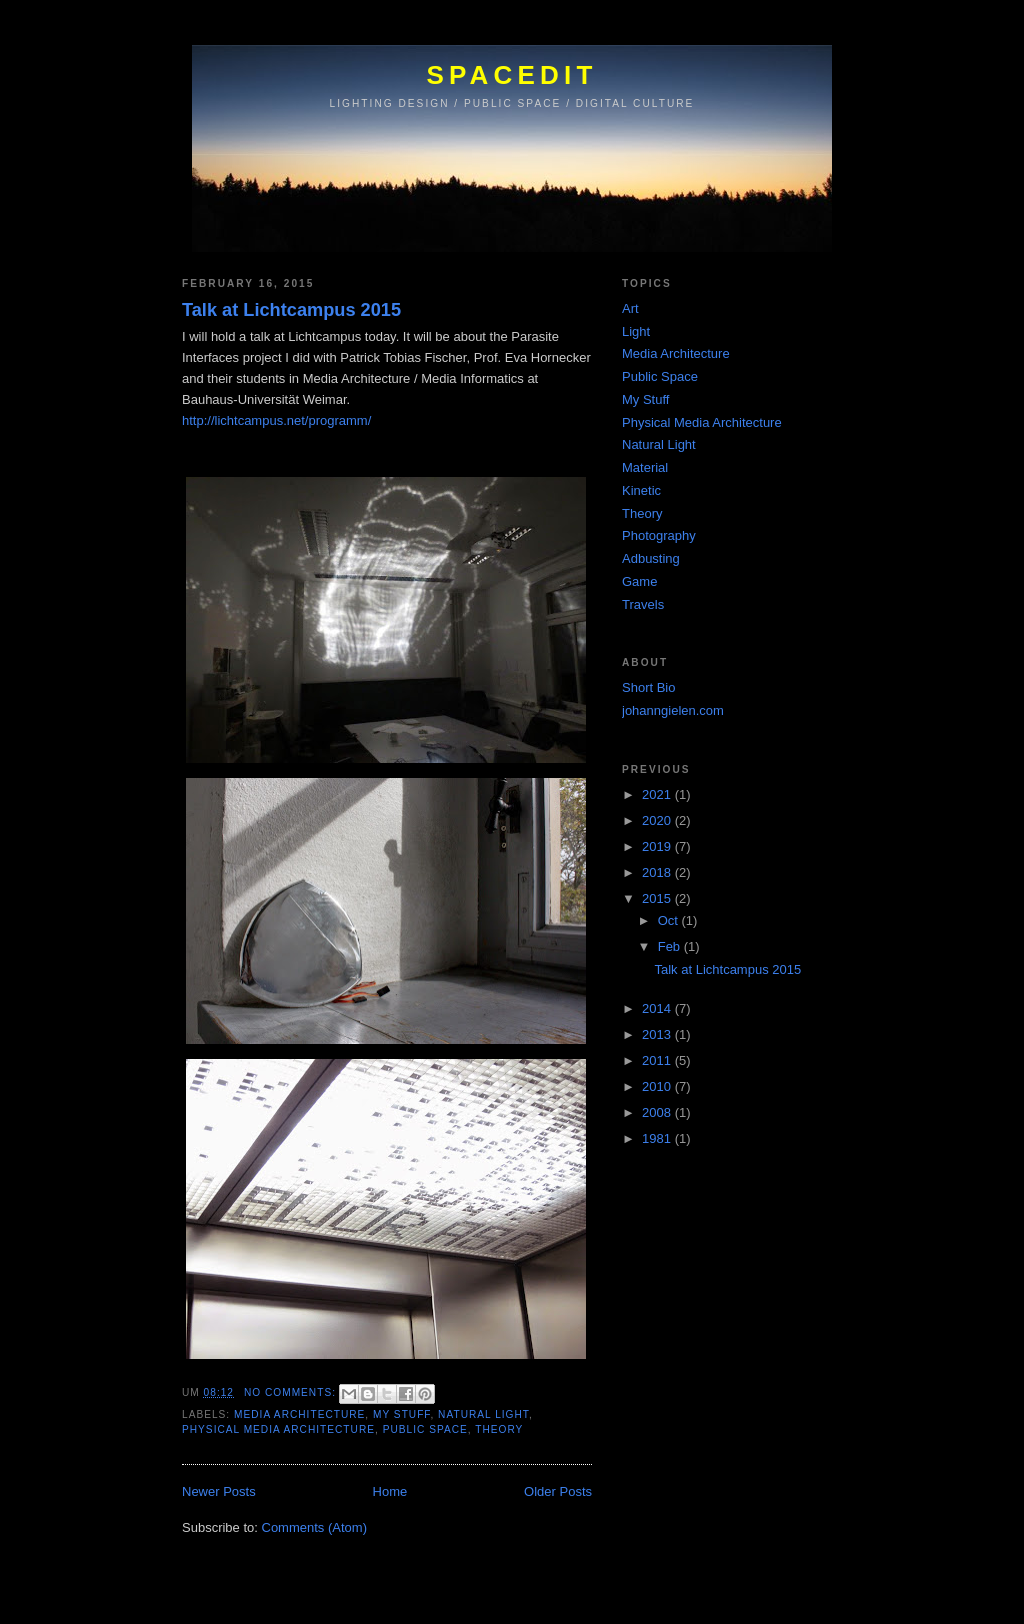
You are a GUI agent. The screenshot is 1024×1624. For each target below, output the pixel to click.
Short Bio (648, 687)
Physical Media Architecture (278, 1429)
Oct (670, 920)
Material (645, 467)
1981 (658, 1138)
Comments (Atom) (314, 1527)
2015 (658, 898)
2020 (658, 820)
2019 (658, 846)
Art (630, 308)
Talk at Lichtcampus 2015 (291, 310)
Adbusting (651, 558)
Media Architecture (299, 1414)
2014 (658, 1008)
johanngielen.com (673, 710)
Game (639, 581)
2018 (658, 872)
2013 (658, 1034)
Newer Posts (219, 1491)
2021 (658, 794)
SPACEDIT (511, 75)
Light (636, 331)
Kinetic (641, 490)
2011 (658, 1060)
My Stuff (401, 1414)
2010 (658, 1086)
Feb (671, 946)
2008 (658, 1112)
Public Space (425, 1429)
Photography (659, 535)
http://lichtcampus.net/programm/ (276, 420)
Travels (643, 604)
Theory (499, 1429)
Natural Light (483, 1414)
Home (390, 1491)
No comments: (292, 1392)
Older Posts (558, 1491)
